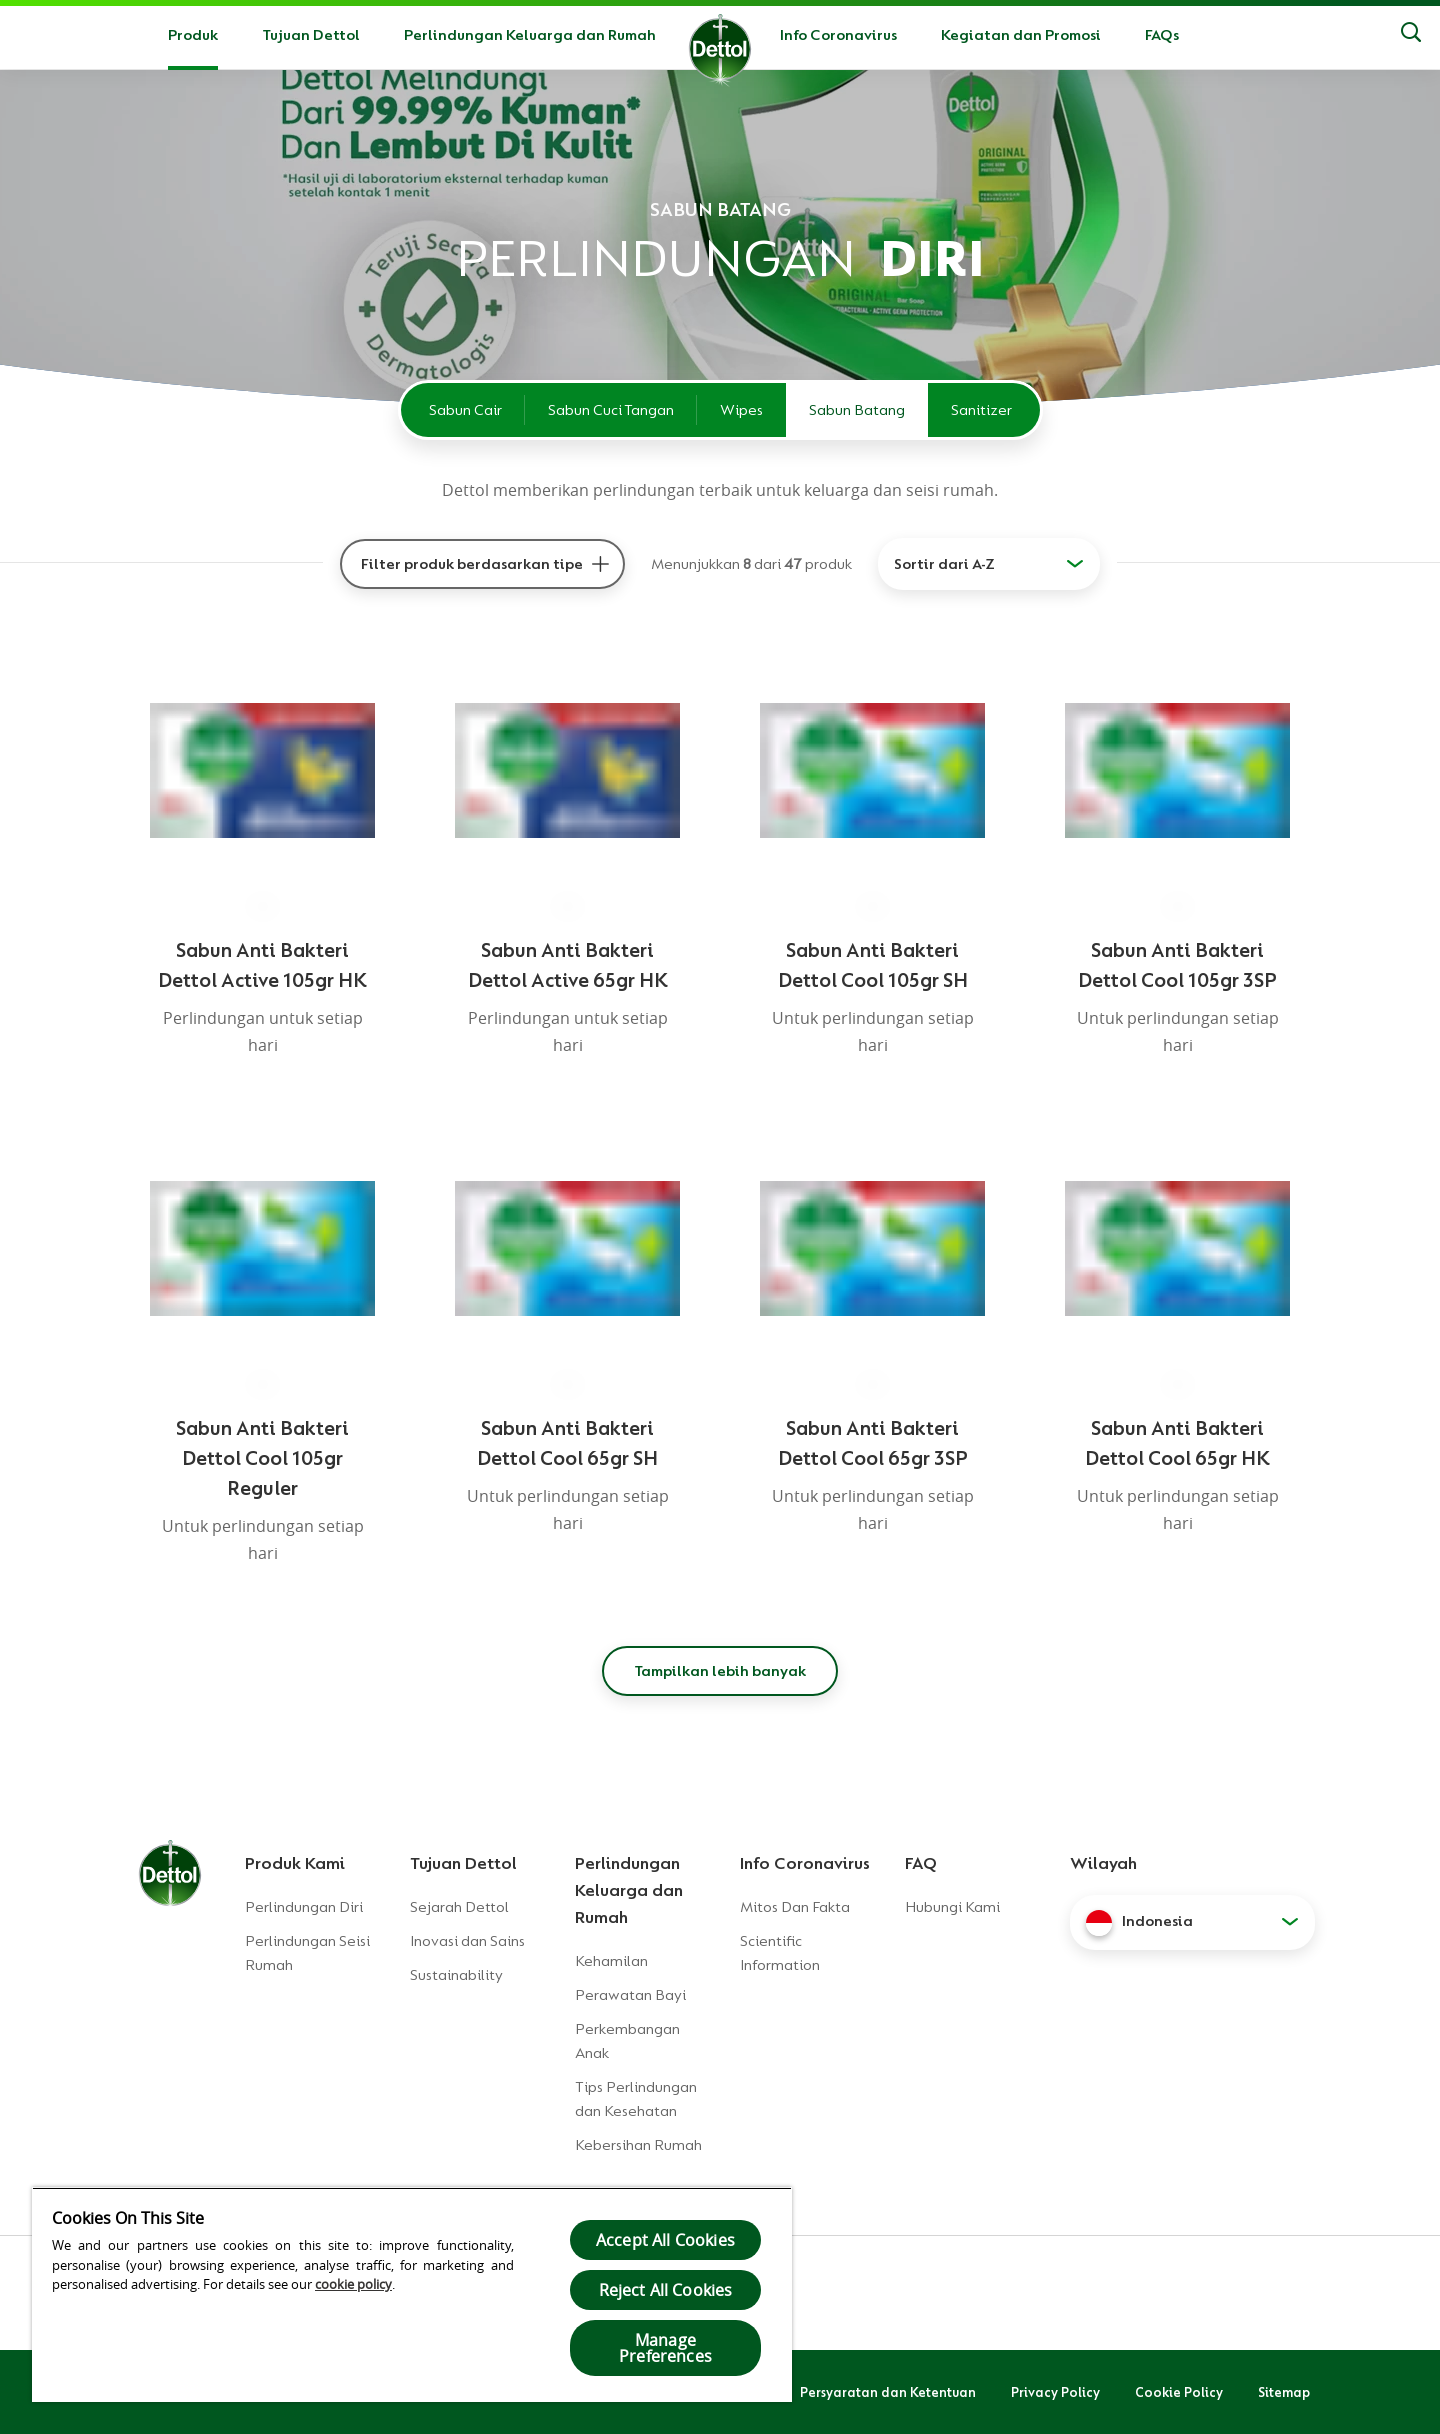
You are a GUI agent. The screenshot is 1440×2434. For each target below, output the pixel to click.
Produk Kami (295, 1863)
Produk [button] (193, 35)
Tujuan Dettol (311, 35)
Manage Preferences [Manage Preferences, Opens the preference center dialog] (665, 2348)
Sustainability (456, 1975)
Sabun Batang (857, 410)
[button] (1192, 1922)
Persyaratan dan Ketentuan (888, 2392)
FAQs (1162, 35)
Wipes (741, 410)
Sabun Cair (465, 410)
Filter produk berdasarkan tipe (472, 564)
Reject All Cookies (666, 2290)
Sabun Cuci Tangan (611, 410)
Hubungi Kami (952, 1907)
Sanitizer (981, 410)
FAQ (921, 1863)
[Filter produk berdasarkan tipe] (600, 564)
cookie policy (353, 2284)
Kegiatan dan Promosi (1021, 35)
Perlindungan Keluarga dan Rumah (530, 35)
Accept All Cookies (665, 2240)
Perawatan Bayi (630, 1995)
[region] (412, 2294)
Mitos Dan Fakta (795, 1907)
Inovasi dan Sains (467, 1941)
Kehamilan (611, 1961)
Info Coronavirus (838, 35)
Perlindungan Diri (304, 1907)
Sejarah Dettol (459, 1907)
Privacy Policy (1055, 2392)
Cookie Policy (1179, 2392)
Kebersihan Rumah (638, 2145)
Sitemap (1284, 2392)
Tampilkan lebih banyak (720, 1671)
